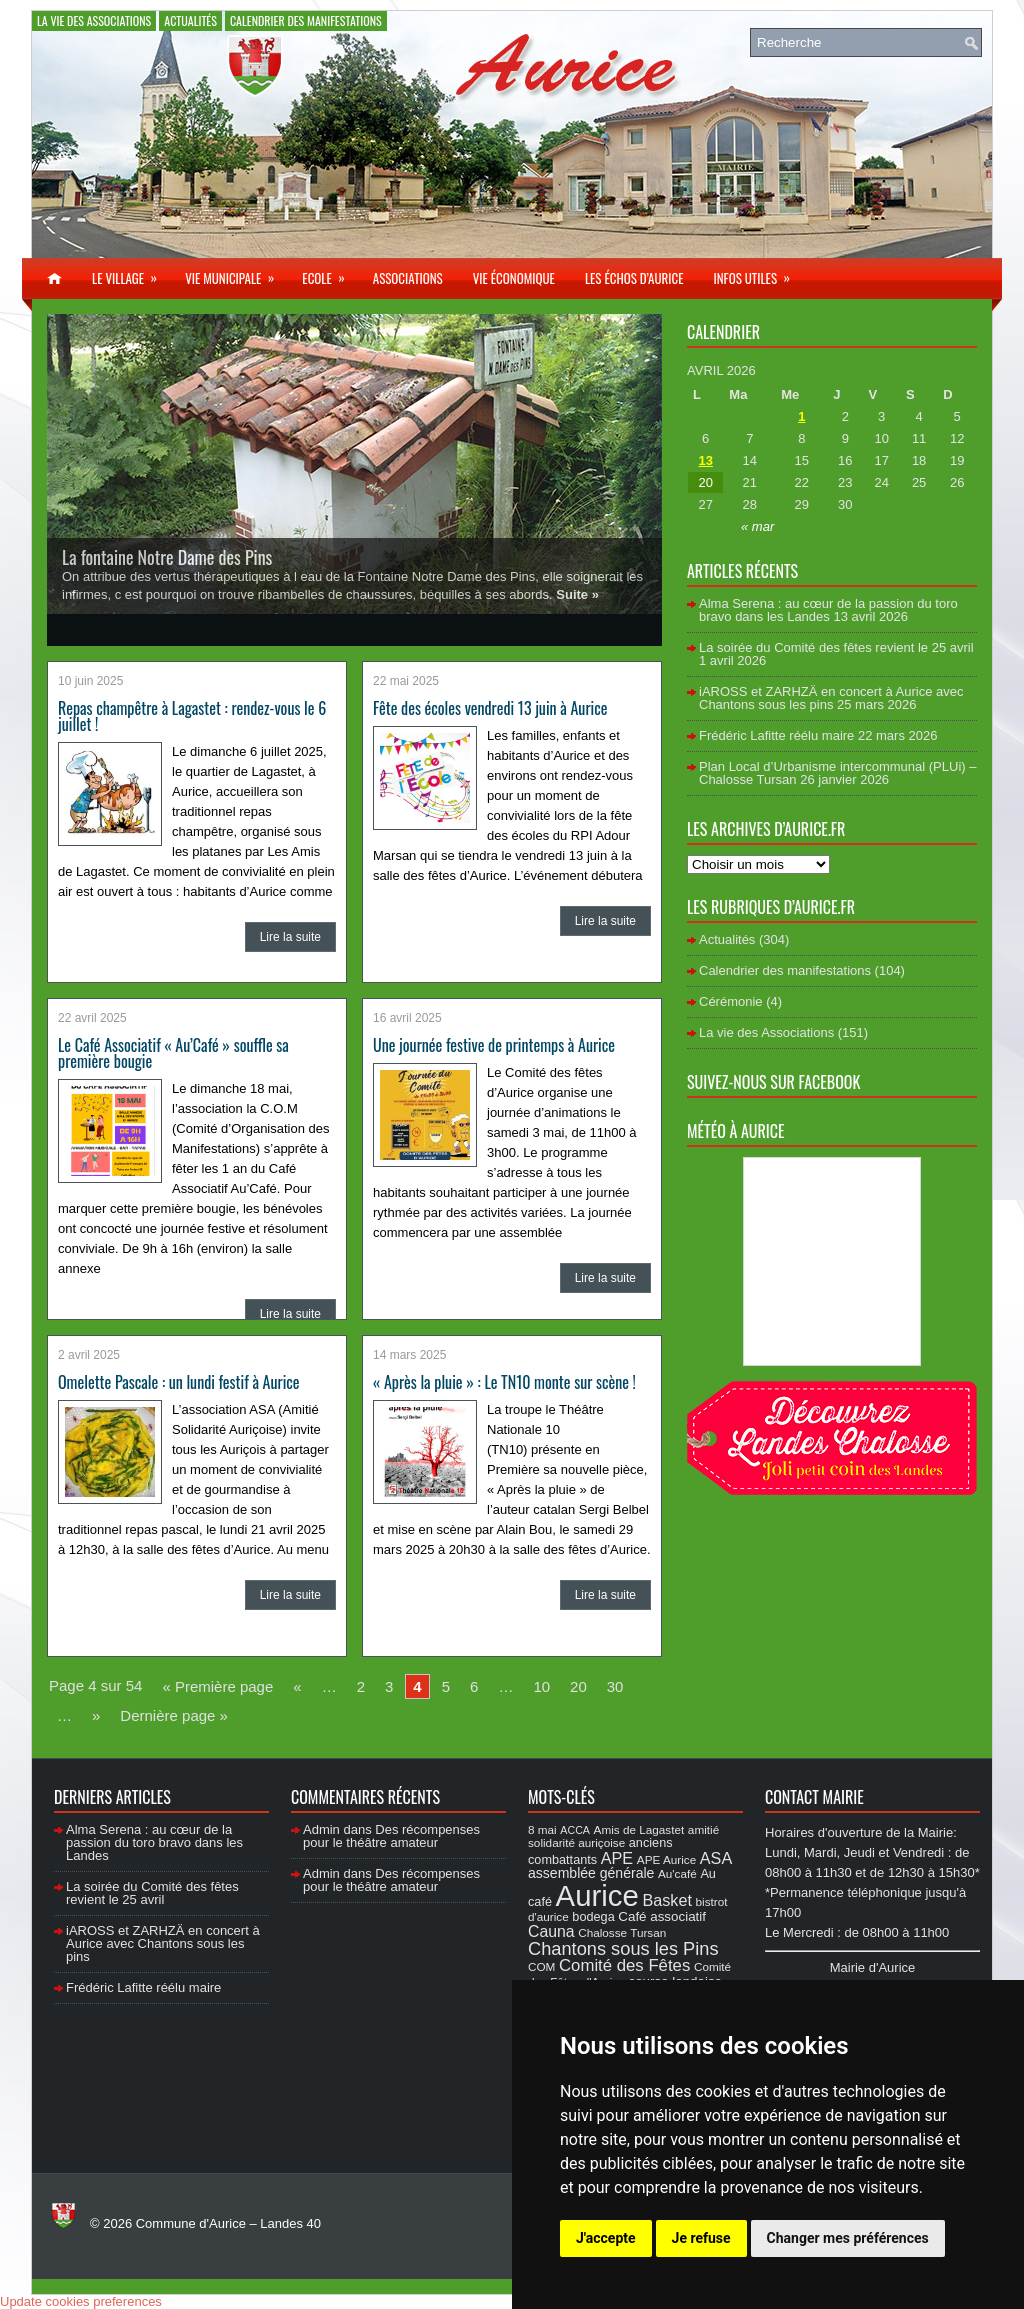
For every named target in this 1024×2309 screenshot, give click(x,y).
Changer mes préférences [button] (848, 2238)
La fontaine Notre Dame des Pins (167, 557)
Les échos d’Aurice (634, 278)
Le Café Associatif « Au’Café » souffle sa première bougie (173, 1053)
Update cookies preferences (81, 2301)
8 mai (542, 1829)
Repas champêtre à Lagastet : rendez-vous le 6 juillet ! (192, 716)
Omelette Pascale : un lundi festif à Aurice (179, 1382)
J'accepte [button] (606, 2238)
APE (617, 1858)
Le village (131, 273)
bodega (593, 1917)
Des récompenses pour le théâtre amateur (391, 1836)
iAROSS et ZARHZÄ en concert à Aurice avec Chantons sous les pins (831, 698)
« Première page (217, 1686)
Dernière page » (174, 1715)
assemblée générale (591, 1873)
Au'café (677, 1873)
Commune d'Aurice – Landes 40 (228, 2223)
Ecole (329, 273)
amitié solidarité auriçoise (623, 1836)
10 (541, 1686)
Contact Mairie (814, 1797)
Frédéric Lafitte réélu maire (776, 735)
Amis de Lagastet (639, 1829)
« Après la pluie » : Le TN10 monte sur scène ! (504, 1382)
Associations (408, 278)
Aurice (597, 1895)
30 (615, 1686)
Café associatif (662, 1916)
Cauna (551, 1931)
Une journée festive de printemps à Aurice (494, 1045)
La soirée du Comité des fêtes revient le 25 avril (836, 647)
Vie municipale (236, 273)
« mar (757, 526)
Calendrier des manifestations (306, 20)
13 (705, 460)
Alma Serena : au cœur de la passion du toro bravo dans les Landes (828, 610)
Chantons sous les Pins (623, 1948)
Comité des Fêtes (624, 1965)
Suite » (577, 594)
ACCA (575, 1830)
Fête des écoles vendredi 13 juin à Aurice (490, 708)
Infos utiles (758, 273)
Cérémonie (731, 1001)
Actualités (190, 20)
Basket (667, 1900)
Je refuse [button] (701, 2238)
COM (541, 1966)
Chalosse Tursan (622, 1932)
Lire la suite (290, 937)
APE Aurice (666, 1859)
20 (578, 1686)
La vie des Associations (94, 20)
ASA (716, 1858)
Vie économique (514, 278)
